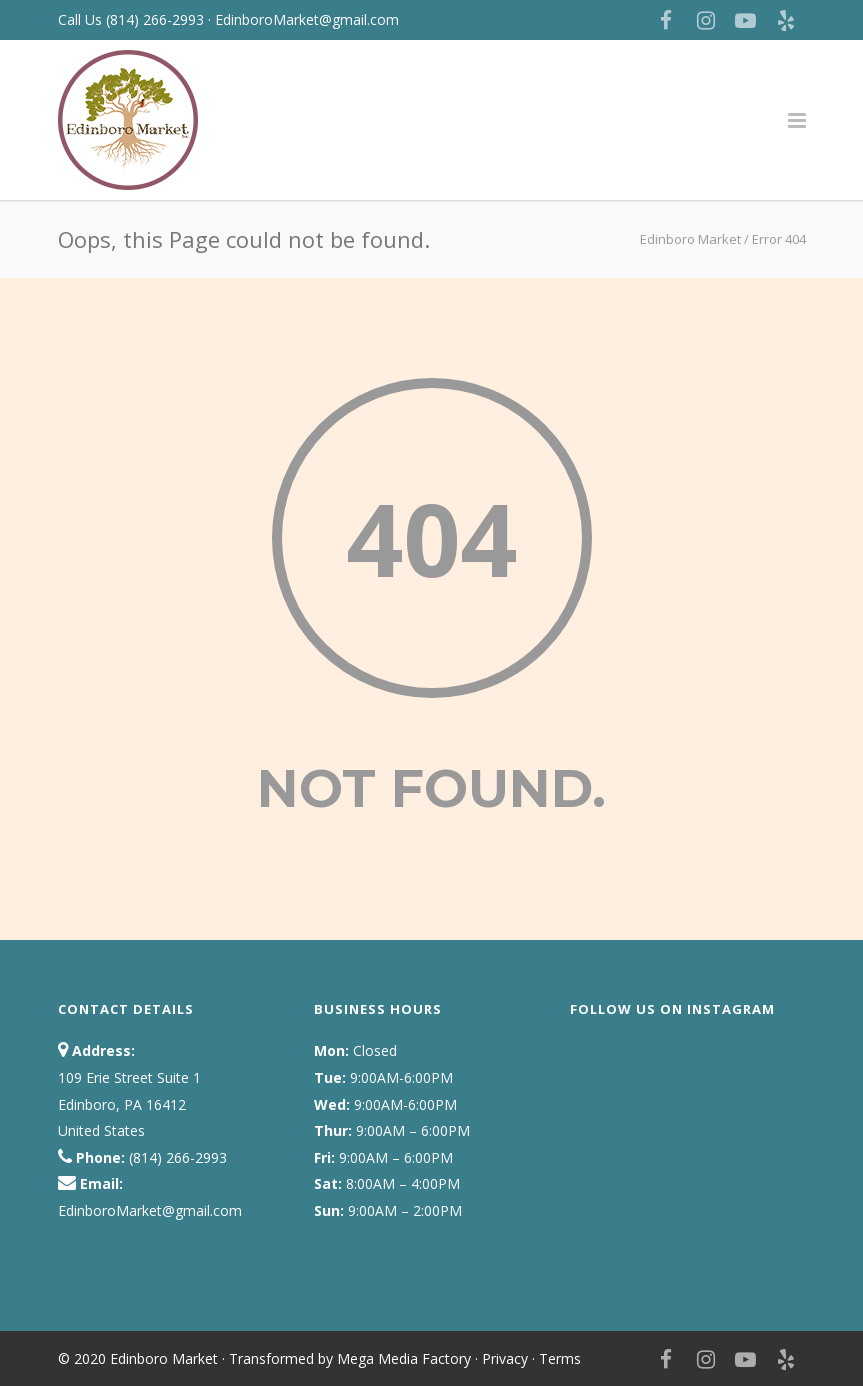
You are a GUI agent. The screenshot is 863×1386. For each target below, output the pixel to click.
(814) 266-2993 (157, 19)
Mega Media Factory (404, 1358)
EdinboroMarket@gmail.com (307, 19)
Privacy (505, 1358)
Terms (560, 1358)
